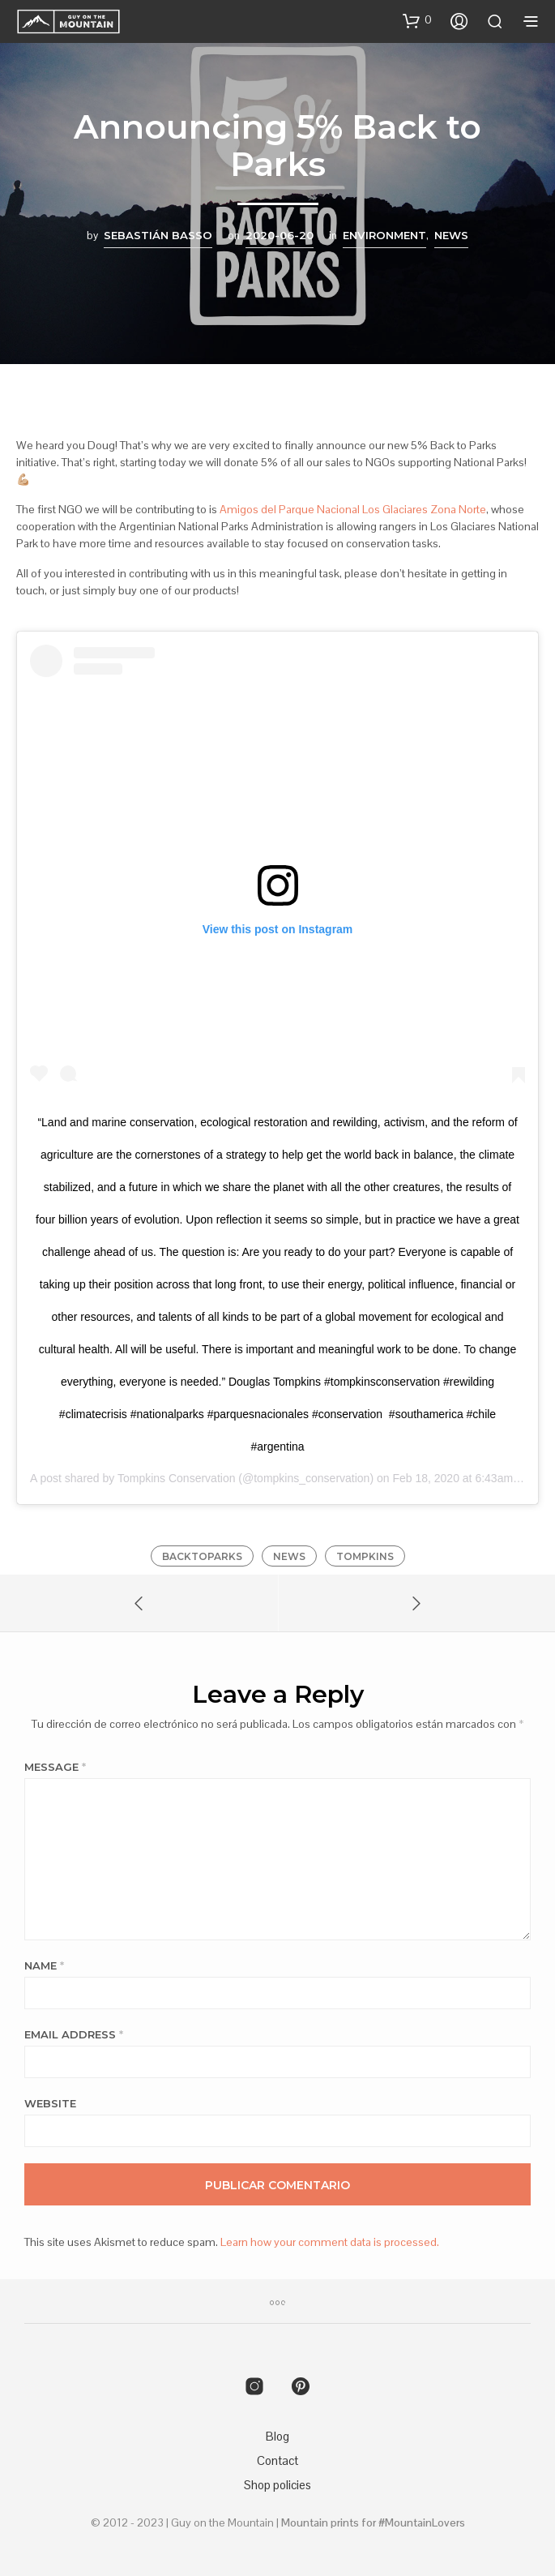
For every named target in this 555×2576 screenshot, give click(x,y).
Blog (277, 2436)
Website (50, 2103)
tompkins (365, 1556)
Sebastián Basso (158, 235)
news (289, 1556)
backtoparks (202, 1556)
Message (55, 1766)
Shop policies (277, 2484)
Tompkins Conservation (176, 1478)
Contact (277, 2460)
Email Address (73, 2034)
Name (44, 1965)
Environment (384, 235)
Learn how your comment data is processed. (329, 2242)
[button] (417, 20)
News (451, 235)
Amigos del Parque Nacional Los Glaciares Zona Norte (353, 509)
